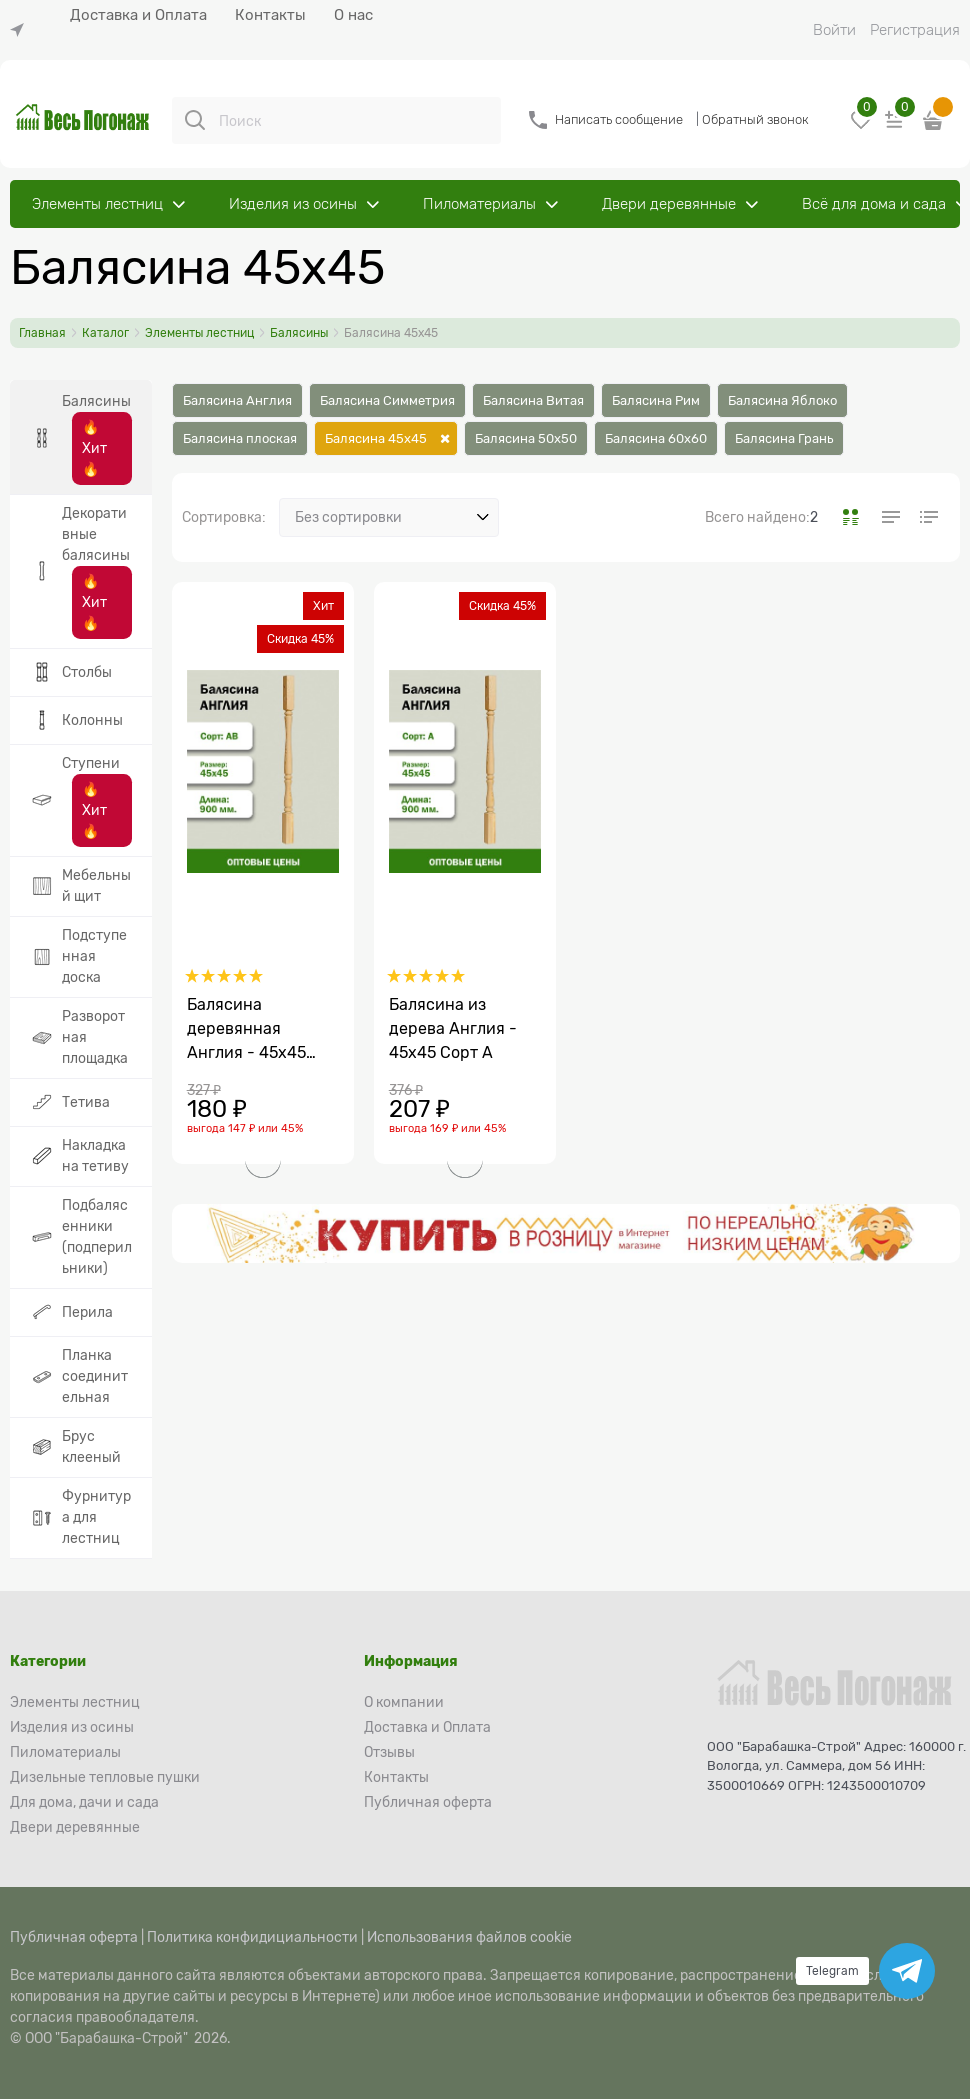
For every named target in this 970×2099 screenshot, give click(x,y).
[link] (22, 30)
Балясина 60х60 (656, 438)
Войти (834, 30)
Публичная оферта (74, 1937)
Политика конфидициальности (252, 1937)
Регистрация (915, 30)
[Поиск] (195, 120)
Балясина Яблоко (782, 400)
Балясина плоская (240, 438)
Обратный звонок (755, 119)
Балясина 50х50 (526, 438)
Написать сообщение (619, 119)
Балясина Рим (656, 400)
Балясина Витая (533, 400)
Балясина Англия (237, 400)
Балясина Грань (784, 438)
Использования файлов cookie (469, 1937)
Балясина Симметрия (387, 400)
